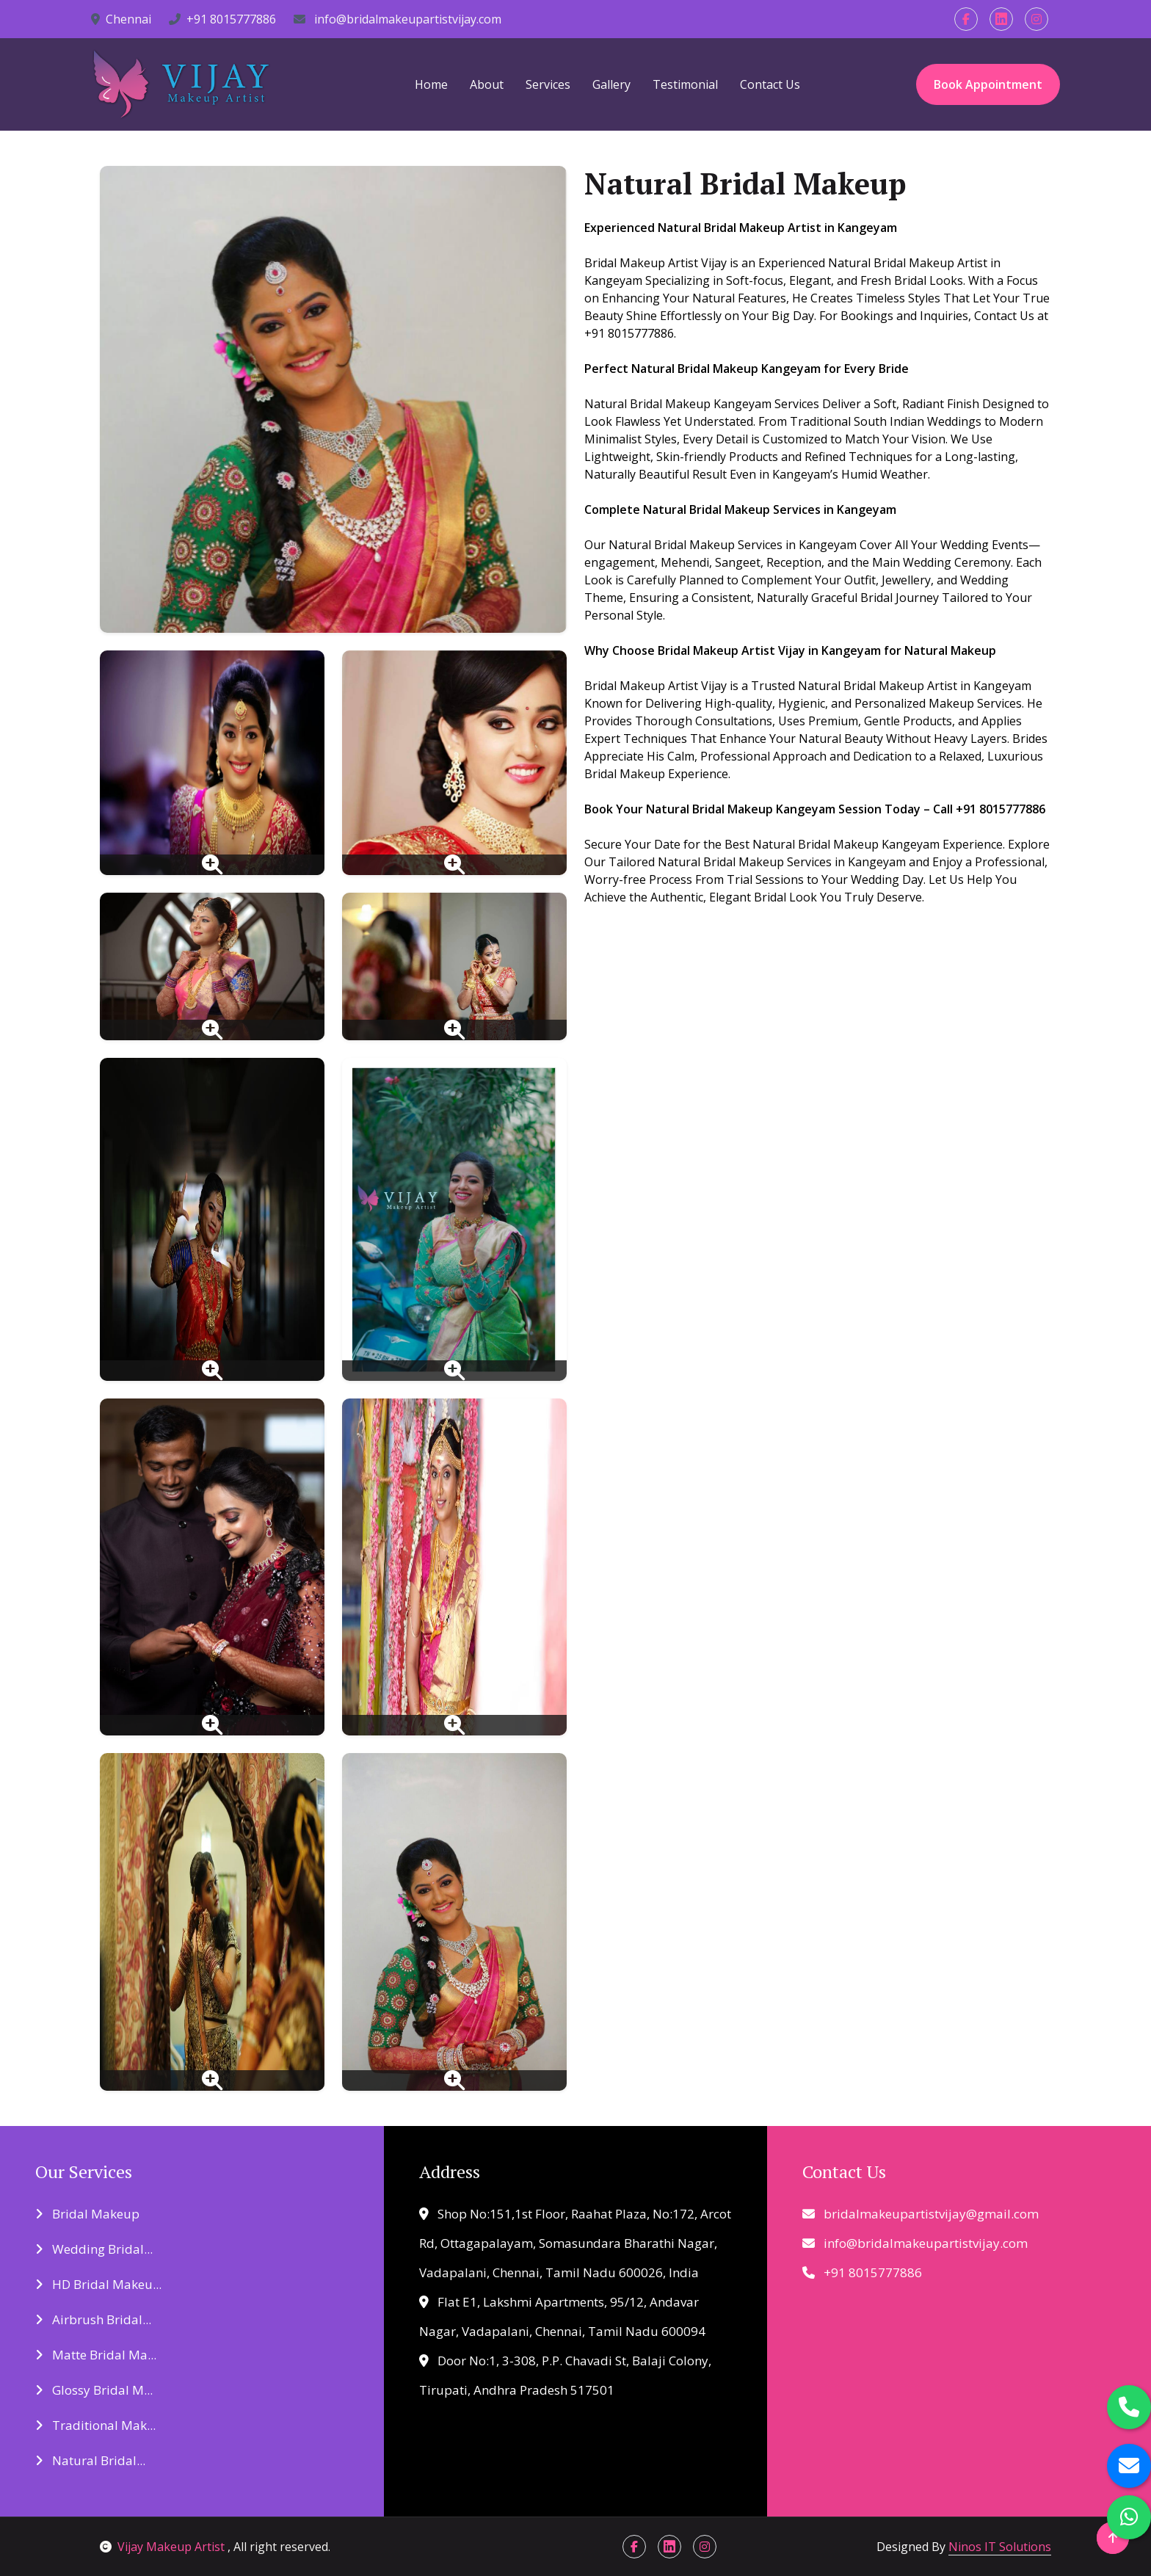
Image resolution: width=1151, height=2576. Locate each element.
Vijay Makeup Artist (164, 2547)
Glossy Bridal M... (94, 2389)
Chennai (121, 19)
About (487, 84)
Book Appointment (988, 84)
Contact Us (770, 84)
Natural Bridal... (90, 2460)
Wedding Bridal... (94, 2249)
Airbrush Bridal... (93, 2319)
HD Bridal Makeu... (98, 2284)
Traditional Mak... (95, 2425)
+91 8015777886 (222, 19)
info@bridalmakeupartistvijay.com (397, 19)
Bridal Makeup (87, 2213)
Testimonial (685, 84)
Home (431, 84)
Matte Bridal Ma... (95, 2354)
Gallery (611, 84)
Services (548, 84)
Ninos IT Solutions (999, 2547)
